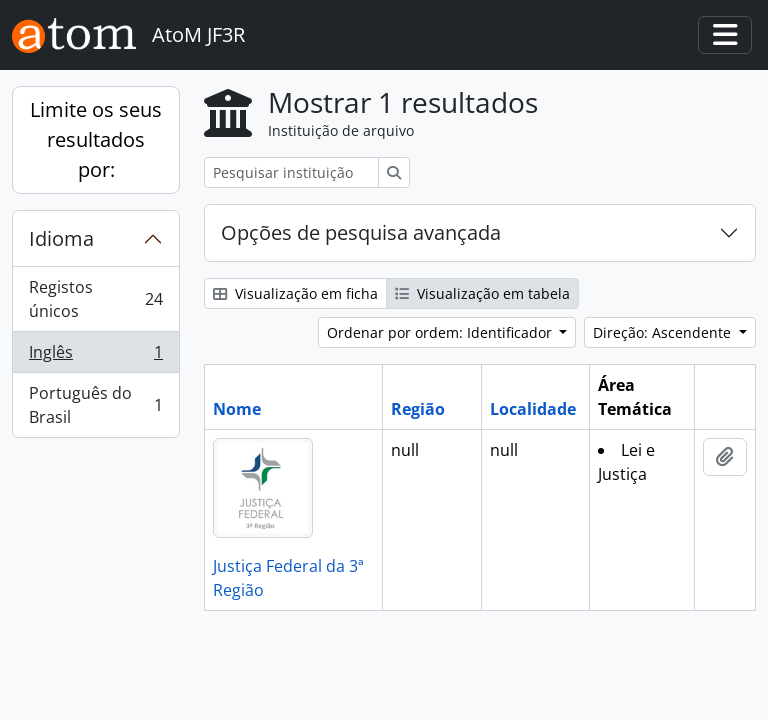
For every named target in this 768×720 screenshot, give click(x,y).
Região (418, 409)
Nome (237, 409)
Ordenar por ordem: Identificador (441, 332)
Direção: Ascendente (664, 332)
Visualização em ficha (295, 293)
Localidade (533, 409)
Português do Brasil (95, 405)
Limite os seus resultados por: (96, 139)
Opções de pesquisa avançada (361, 232)
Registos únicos (95, 299)
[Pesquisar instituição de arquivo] (291, 172)
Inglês (95, 356)
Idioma (61, 238)
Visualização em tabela (482, 293)
